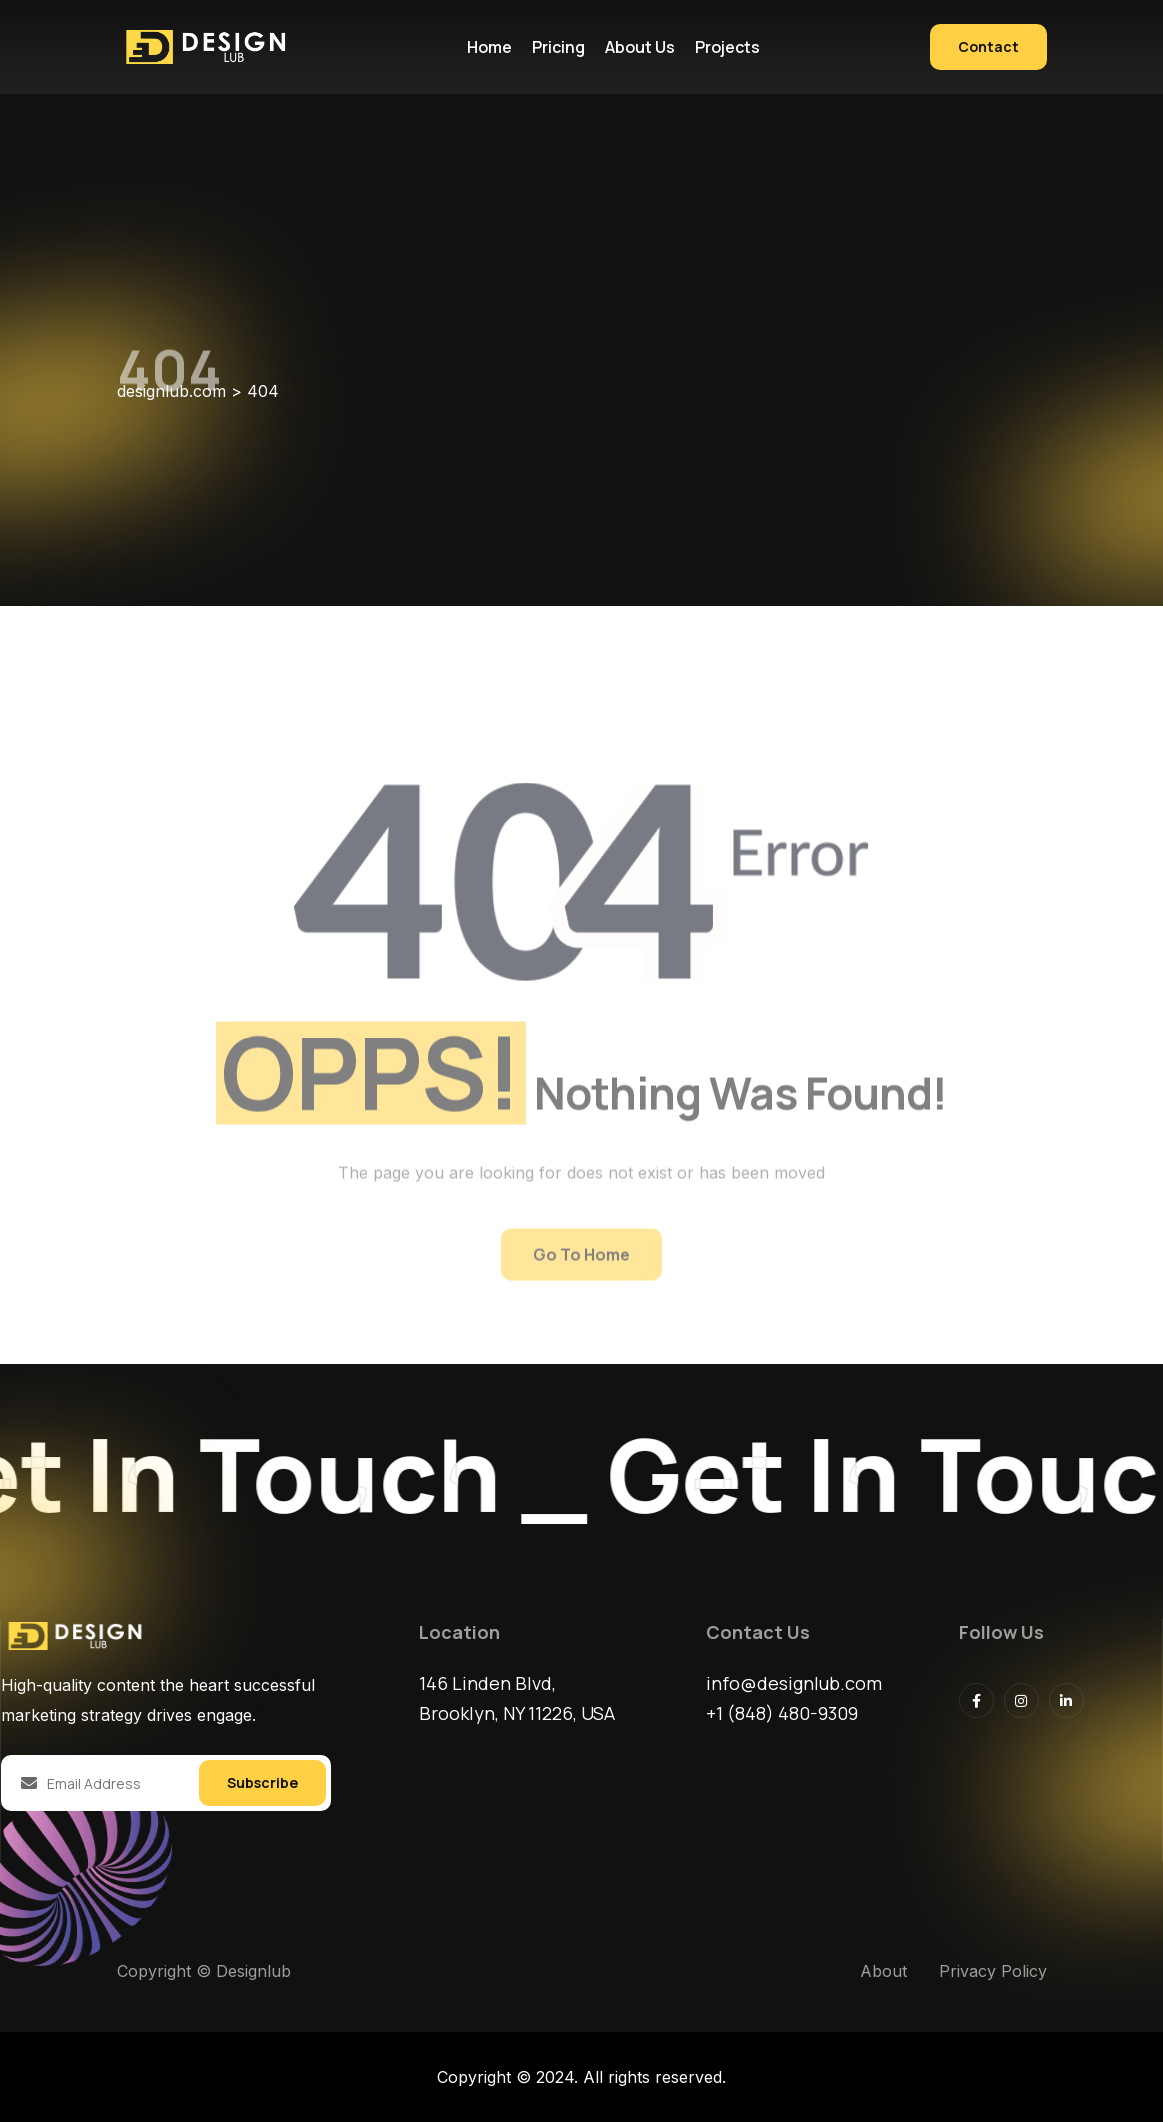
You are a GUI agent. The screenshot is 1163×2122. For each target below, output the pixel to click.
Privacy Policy (993, 1971)
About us (640, 47)
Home (489, 47)
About (883, 1971)
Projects (727, 47)
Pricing (558, 47)
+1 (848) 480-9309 (782, 1713)
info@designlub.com (794, 1683)
